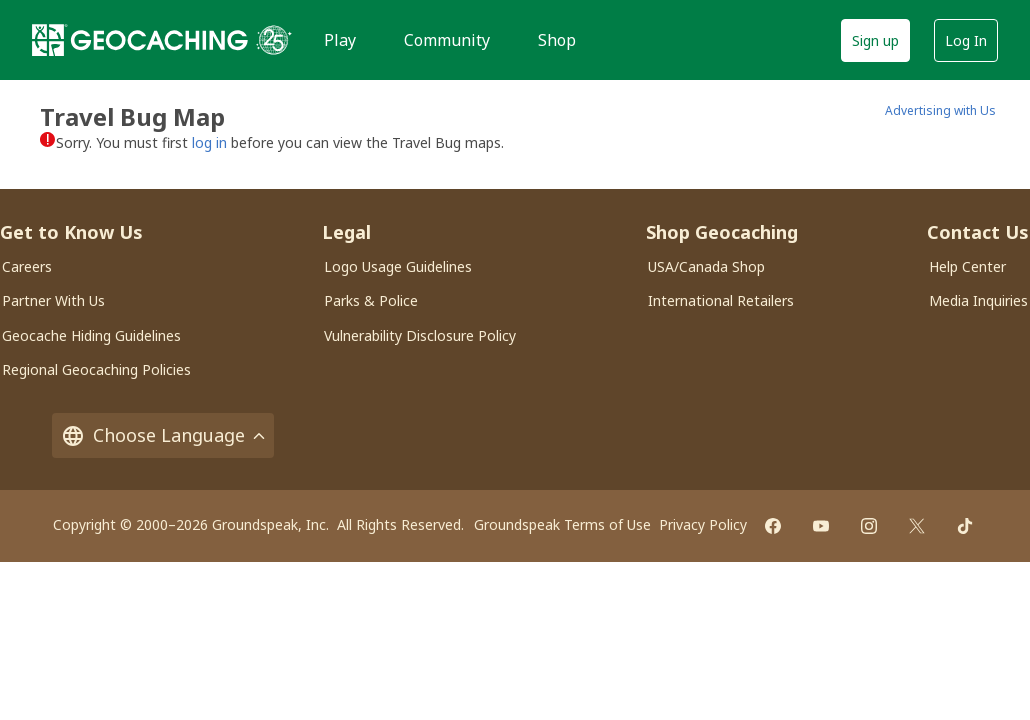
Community (447, 40)
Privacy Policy (703, 524)
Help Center (967, 266)
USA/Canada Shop (706, 266)
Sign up (875, 40)
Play (340, 40)
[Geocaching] (140, 40)
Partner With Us (53, 300)
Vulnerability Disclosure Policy (420, 335)
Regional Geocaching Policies (96, 369)
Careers (27, 266)
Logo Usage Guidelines (398, 266)
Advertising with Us (940, 110)
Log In (966, 40)
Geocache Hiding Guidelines (91, 335)
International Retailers (721, 300)
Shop (557, 40)
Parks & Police (371, 300)
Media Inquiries (978, 300)
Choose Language (163, 435)
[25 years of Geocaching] (274, 40)
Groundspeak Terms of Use (562, 524)
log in (209, 142)
